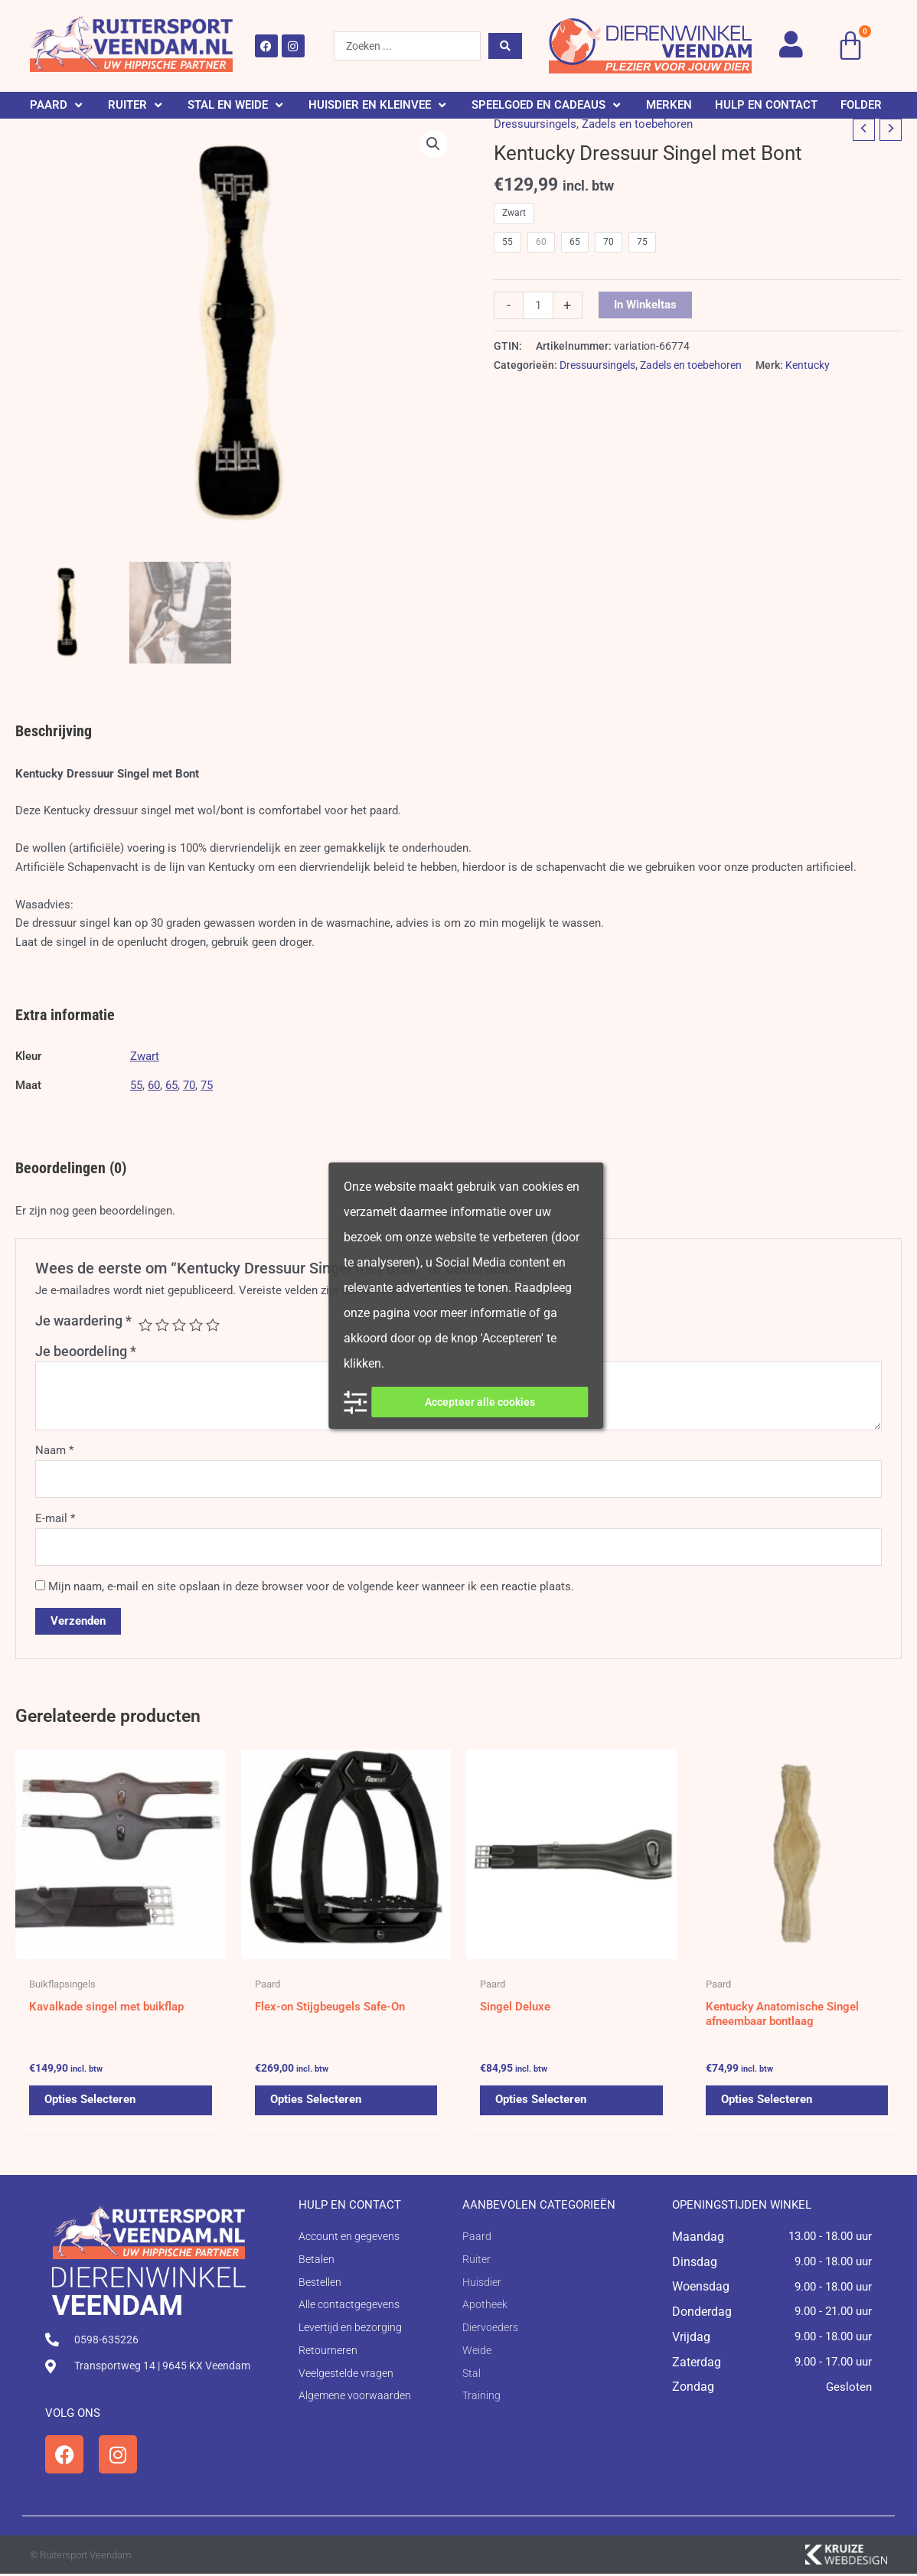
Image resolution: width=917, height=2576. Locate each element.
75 (207, 1085)
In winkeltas (645, 304)
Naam (54, 1450)
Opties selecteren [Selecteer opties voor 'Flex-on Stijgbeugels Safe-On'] (315, 2102)
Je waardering (83, 1320)
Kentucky (807, 365)
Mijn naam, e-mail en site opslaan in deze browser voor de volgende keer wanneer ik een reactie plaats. (311, 1586)
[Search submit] (505, 46)
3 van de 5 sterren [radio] (179, 1325)
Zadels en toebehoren (637, 124)
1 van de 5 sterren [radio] (145, 1325)
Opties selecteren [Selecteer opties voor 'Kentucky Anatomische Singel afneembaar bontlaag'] (766, 2102)
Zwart (144, 1056)
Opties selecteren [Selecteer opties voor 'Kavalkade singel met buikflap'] (89, 2102)
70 (189, 1085)
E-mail (55, 1518)
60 (154, 1085)
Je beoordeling (85, 1351)
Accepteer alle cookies (480, 1402)
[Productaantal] (538, 305)
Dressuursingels (535, 124)
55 (136, 1085)
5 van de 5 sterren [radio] (213, 1325)
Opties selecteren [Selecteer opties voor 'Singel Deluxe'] (540, 2102)
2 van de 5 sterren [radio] (162, 1325)
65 (171, 1085)
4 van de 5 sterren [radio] (196, 1325)
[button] (57, 105)
